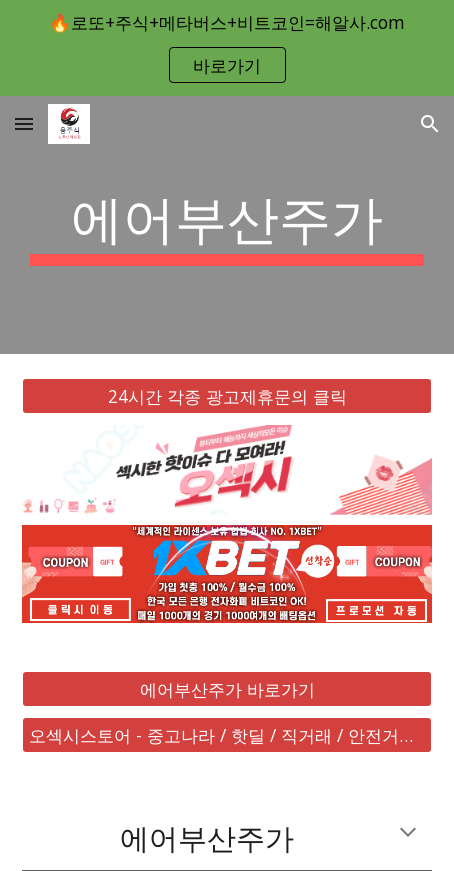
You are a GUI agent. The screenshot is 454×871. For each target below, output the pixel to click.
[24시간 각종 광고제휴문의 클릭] (227, 396)
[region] (227, 48)
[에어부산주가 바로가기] (227, 688)
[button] (24, 123)
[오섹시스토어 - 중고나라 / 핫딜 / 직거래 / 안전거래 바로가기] (227, 735)
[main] (227, 225)
